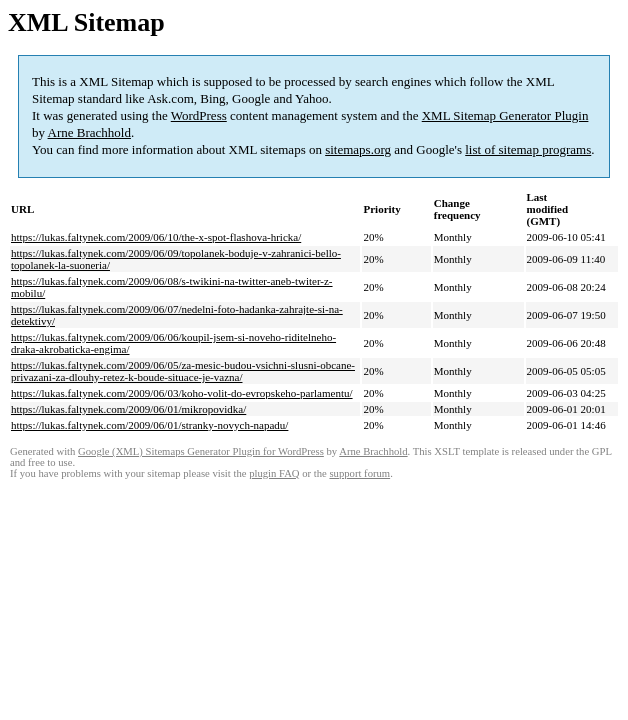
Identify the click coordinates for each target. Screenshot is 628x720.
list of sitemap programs (528, 149)
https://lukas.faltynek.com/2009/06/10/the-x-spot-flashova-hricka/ (156, 237)
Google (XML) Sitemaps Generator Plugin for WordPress (201, 451)
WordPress (199, 115)
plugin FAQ (274, 473)
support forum (359, 473)
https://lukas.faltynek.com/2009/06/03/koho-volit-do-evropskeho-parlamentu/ (182, 393)
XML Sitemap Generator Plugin (505, 115)
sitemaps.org (358, 149)
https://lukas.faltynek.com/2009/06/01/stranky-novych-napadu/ (149, 425)
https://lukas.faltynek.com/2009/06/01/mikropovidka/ (128, 409)
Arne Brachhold (89, 132)
